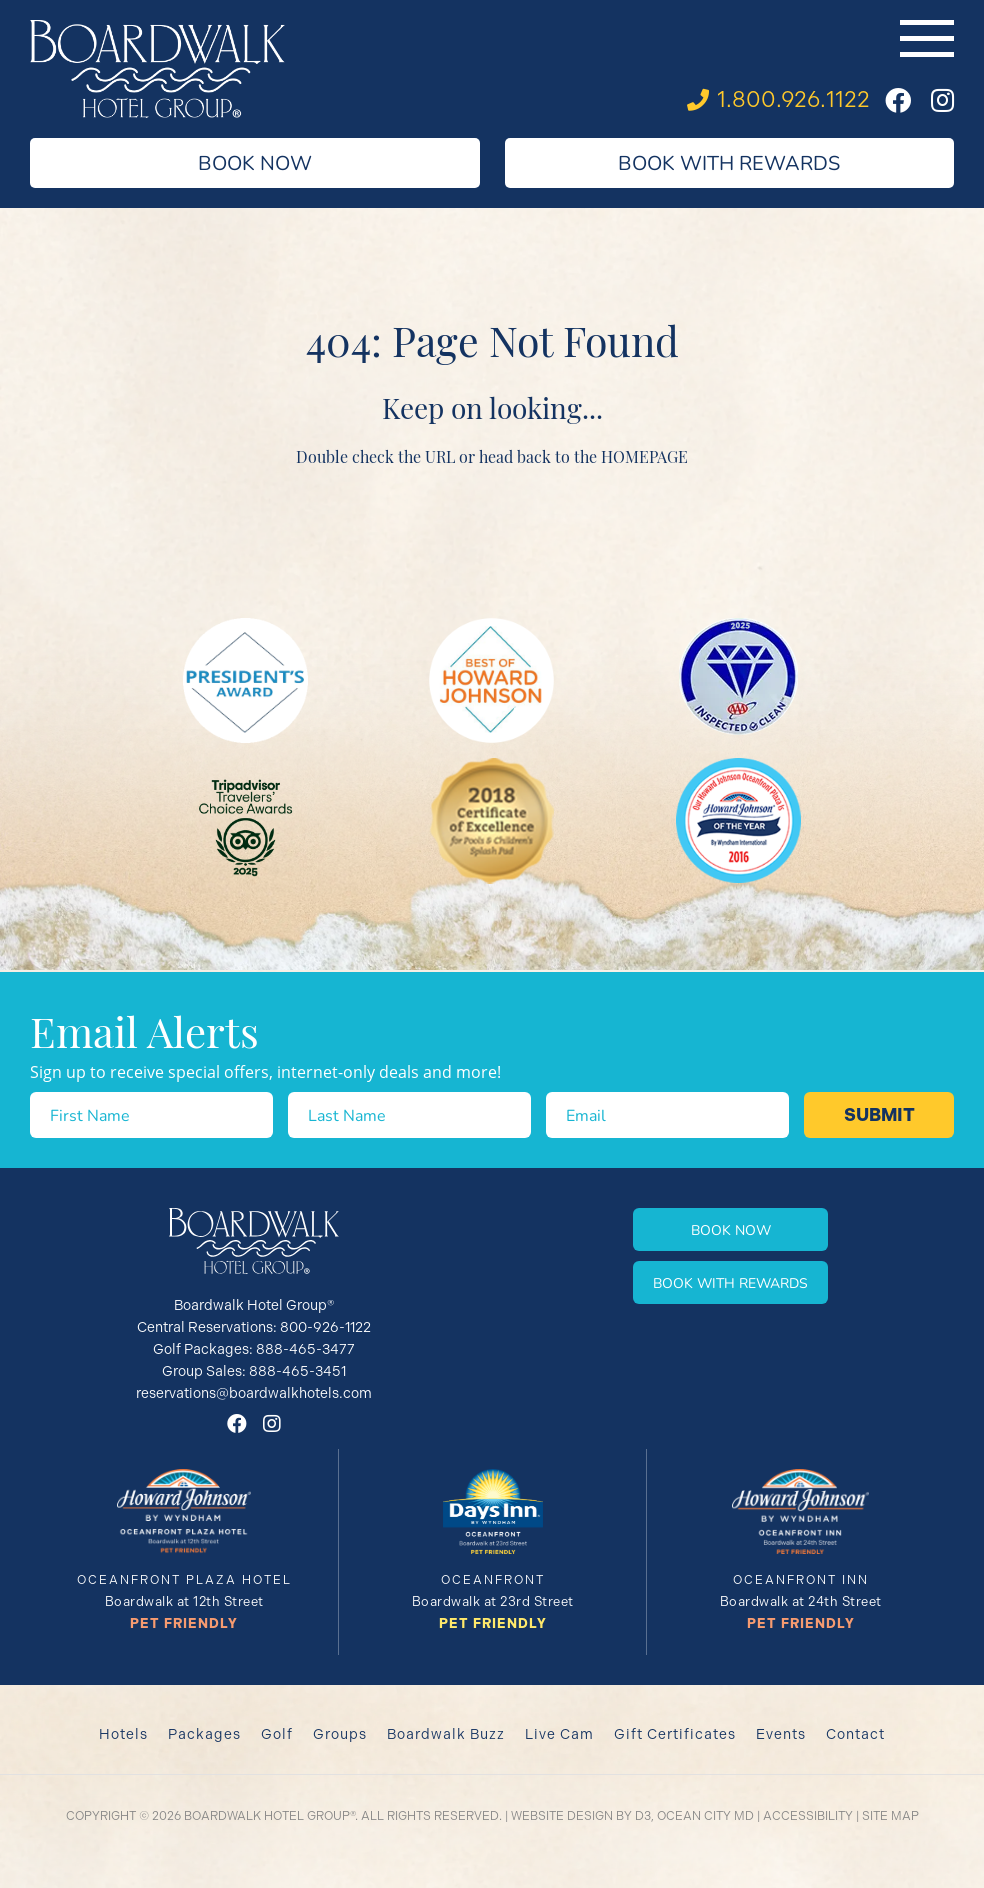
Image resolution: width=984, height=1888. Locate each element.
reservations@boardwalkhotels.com (254, 1393)
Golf (277, 1734)
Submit (879, 1115)
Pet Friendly (184, 1623)
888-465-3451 (297, 1371)
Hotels (123, 1734)
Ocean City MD (705, 1816)
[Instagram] (942, 100)
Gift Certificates (675, 1734)
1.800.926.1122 (793, 99)
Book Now (255, 162)
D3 (643, 1816)
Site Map (890, 1816)
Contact (855, 1734)
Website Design (562, 1816)
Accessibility (808, 1816)
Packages (204, 1734)
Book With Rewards (729, 162)
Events (781, 1734)
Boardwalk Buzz (446, 1734)
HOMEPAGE (644, 456)
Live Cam (559, 1734)
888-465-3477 (305, 1349)
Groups (340, 1734)
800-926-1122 (325, 1327)
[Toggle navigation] (927, 38)
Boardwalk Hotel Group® (269, 1816)
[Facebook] (898, 100)
